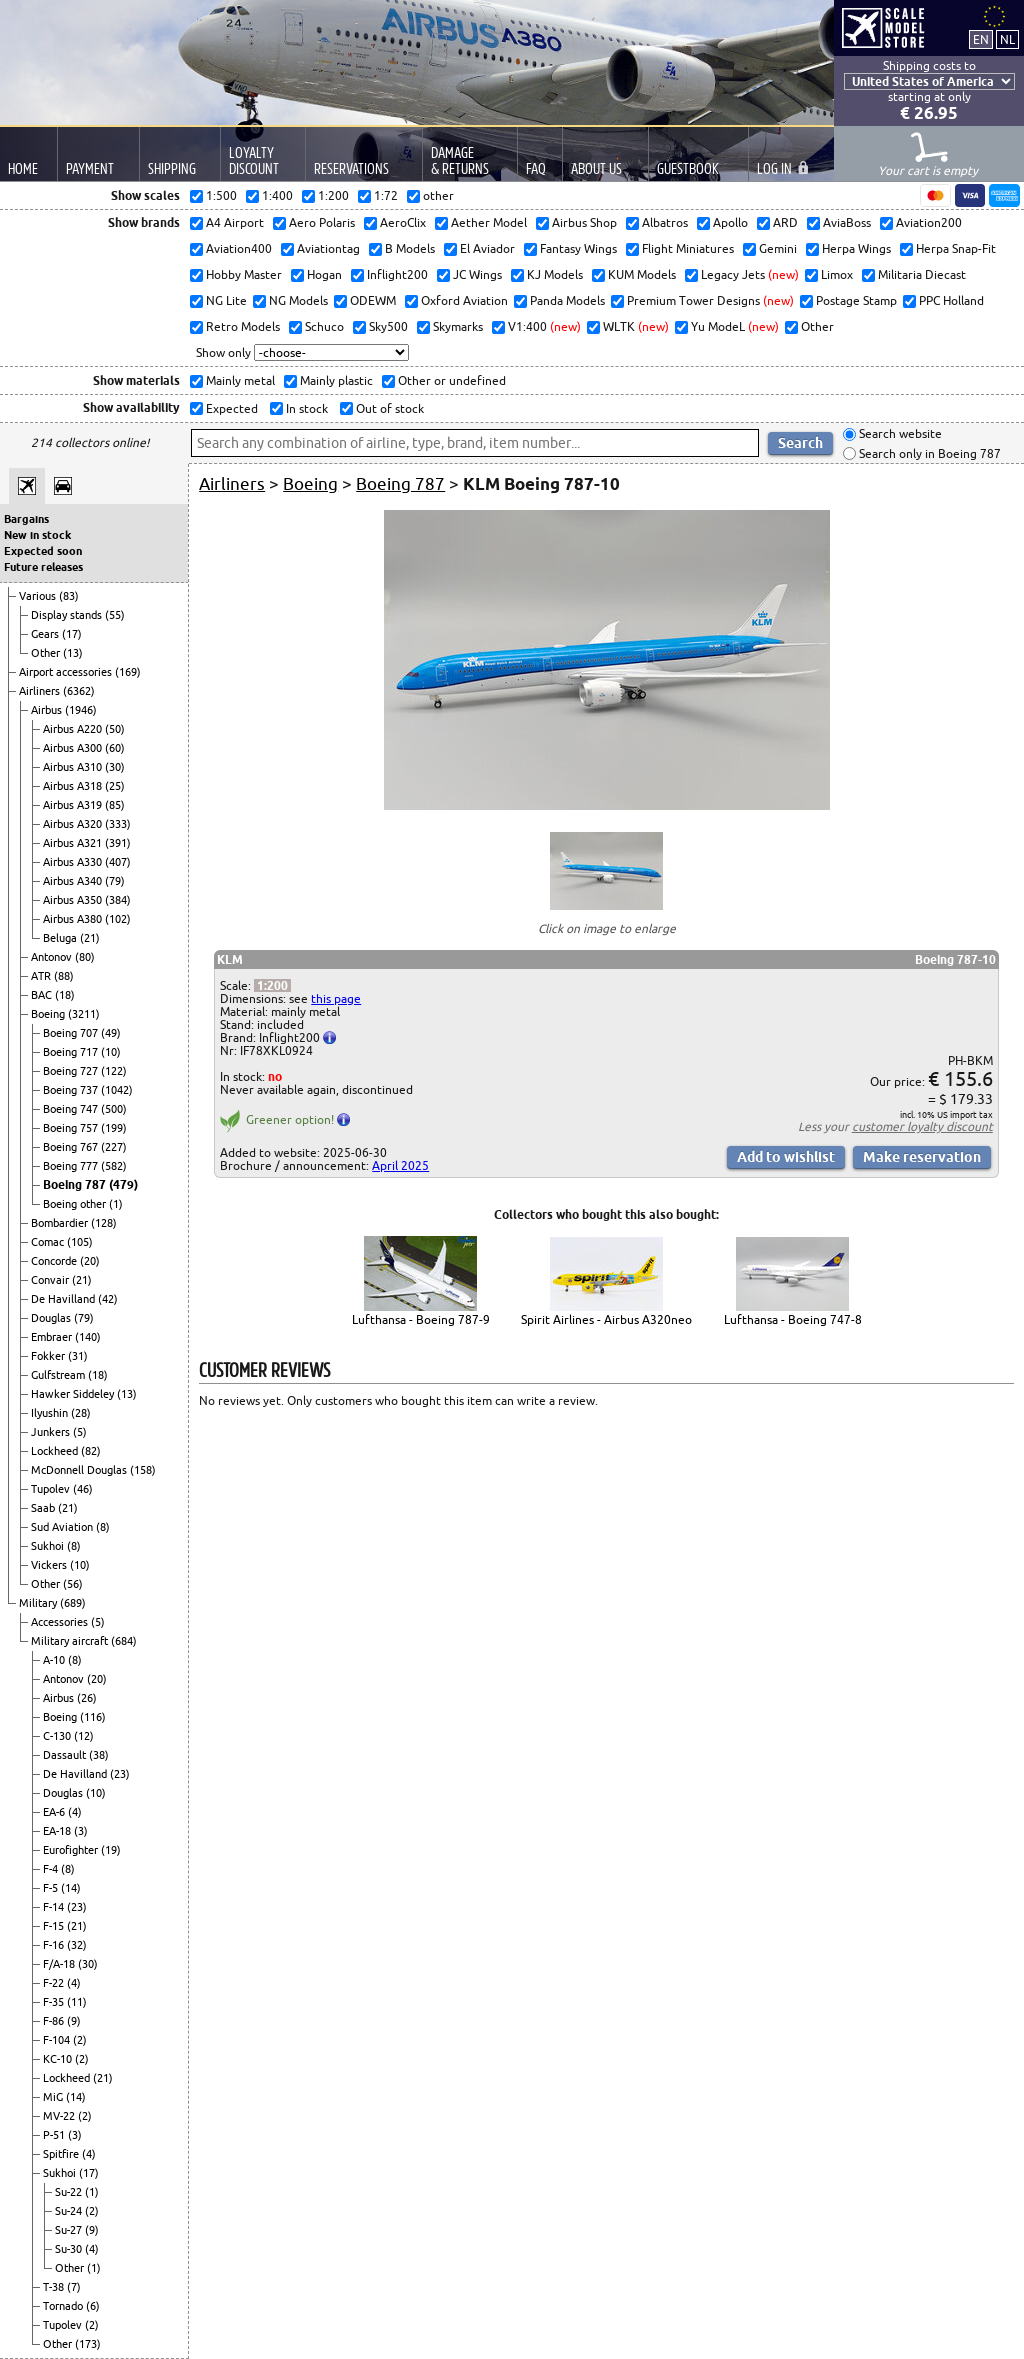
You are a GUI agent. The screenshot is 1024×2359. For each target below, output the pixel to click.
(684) (124, 1641)
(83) (69, 596)
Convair (51, 1280)
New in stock (37, 535)
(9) (74, 2021)
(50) (115, 729)
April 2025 (400, 1165)
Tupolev (52, 1489)
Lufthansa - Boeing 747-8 (793, 1319)
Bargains (26, 519)
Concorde (55, 1261)
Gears (46, 634)
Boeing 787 (76, 1184)
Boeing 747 (72, 1109)
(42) (108, 1299)
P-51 (55, 2135)
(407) (118, 862)
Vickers (50, 1565)
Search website (899, 434)
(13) (73, 653)
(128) (104, 1223)
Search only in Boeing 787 (928, 453)
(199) (114, 1128)
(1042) (117, 1090)
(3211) (84, 1014)
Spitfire (62, 2154)
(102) (118, 919)
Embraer (53, 1337)
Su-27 (70, 2230)
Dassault (66, 1755)
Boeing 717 (72, 1052)
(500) (114, 1109)
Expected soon (43, 551)
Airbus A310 (74, 767)
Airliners (41, 691)
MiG (54, 2097)
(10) (111, 1052)
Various (39, 596)
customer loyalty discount (922, 1126)
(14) (71, 1888)
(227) (114, 1147)
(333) (118, 824)
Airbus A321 (74, 843)
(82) (91, 1451)
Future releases (43, 567)
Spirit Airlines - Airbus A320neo (606, 1319)
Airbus (48, 710)
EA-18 (58, 1831)
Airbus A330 (74, 862)
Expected (230, 408)
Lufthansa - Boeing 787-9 (421, 1319)
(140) (88, 1337)
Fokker (49, 1356)
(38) (99, 1755)
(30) (115, 767)
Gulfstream (59, 1375)
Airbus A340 (74, 881)
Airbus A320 (74, 824)
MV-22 (60, 2116)
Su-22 (70, 2192)
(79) (115, 881)
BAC (43, 995)
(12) (84, 1736)
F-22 (55, 1983)
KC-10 (59, 2059)
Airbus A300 (74, 748)
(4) (75, 1812)
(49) (111, 1033)
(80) (85, 957)
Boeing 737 (72, 1090)
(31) (78, 1356)
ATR (42, 976)
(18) (65, 995)
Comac (49, 1242)
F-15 (55, 1926)
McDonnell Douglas (80, 1470)
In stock (305, 408)
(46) (83, 1489)
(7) (74, 2287)
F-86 (55, 2021)
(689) (73, 1603)
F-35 (55, 2002)
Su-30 (70, 2249)
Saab (44, 1508)
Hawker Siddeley (74, 1394)
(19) (111, 1850)
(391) (118, 843)
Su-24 (70, 2211)
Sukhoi (49, 1546)
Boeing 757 (72, 1128)
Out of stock (388, 408)
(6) (93, 2306)
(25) (115, 786)
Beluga (61, 938)
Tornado (64, 2306)
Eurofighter (72, 1850)
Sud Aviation (63, 1527)
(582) (114, 1166)
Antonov (53, 957)
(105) (80, 1242)
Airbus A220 (74, 729)
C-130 (58, 1736)
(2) (80, 2040)
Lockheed (56, 1451)
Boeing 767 (72, 1147)
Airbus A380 (74, 919)
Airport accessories (67, 672)
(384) (118, 900)
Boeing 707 (72, 1033)
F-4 (52, 1869)
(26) (87, 1698)
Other (47, 653)
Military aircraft (71, 1641)
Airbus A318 (74, 786)
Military (39, 1603)
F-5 (52, 1888)
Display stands (68, 615)
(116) (93, 1717)
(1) (116, 1204)
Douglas (52, 1318)
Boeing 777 (72, 1166)
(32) (77, 1945)
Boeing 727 (72, 1071)
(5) (80, 1432)
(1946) (81, 710)
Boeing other (76, 1204)
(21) (90, 938)
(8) (103, 1527)
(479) (123, 1184)
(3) (81, 1831)
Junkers (52, 1432)
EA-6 (55, 1812)
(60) (115, 748)
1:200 (272, 985)
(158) (143, 1470)
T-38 (55, 2287)
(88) (64, 976)
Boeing (49, 1014)
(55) (115, 615)
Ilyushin (51, 1413)
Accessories (61, 1622)
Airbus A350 (74, 900)
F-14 (55, 1907)
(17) (72, 634)
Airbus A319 (74, 805)
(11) (77, 2002)
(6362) (79, 691)
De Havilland (64, 1299)
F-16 (55, 1945)
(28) (81, 1413)
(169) (128, 672)
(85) (115, 805)
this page (336, 998)
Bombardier (61, 1223)
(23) (120, 1774)
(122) (114, 1071)
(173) (88, 2344)
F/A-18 (60, 1964)
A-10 (55, 1660)
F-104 (58, 2040)
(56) (73, 1584)
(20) (90, 1261)
